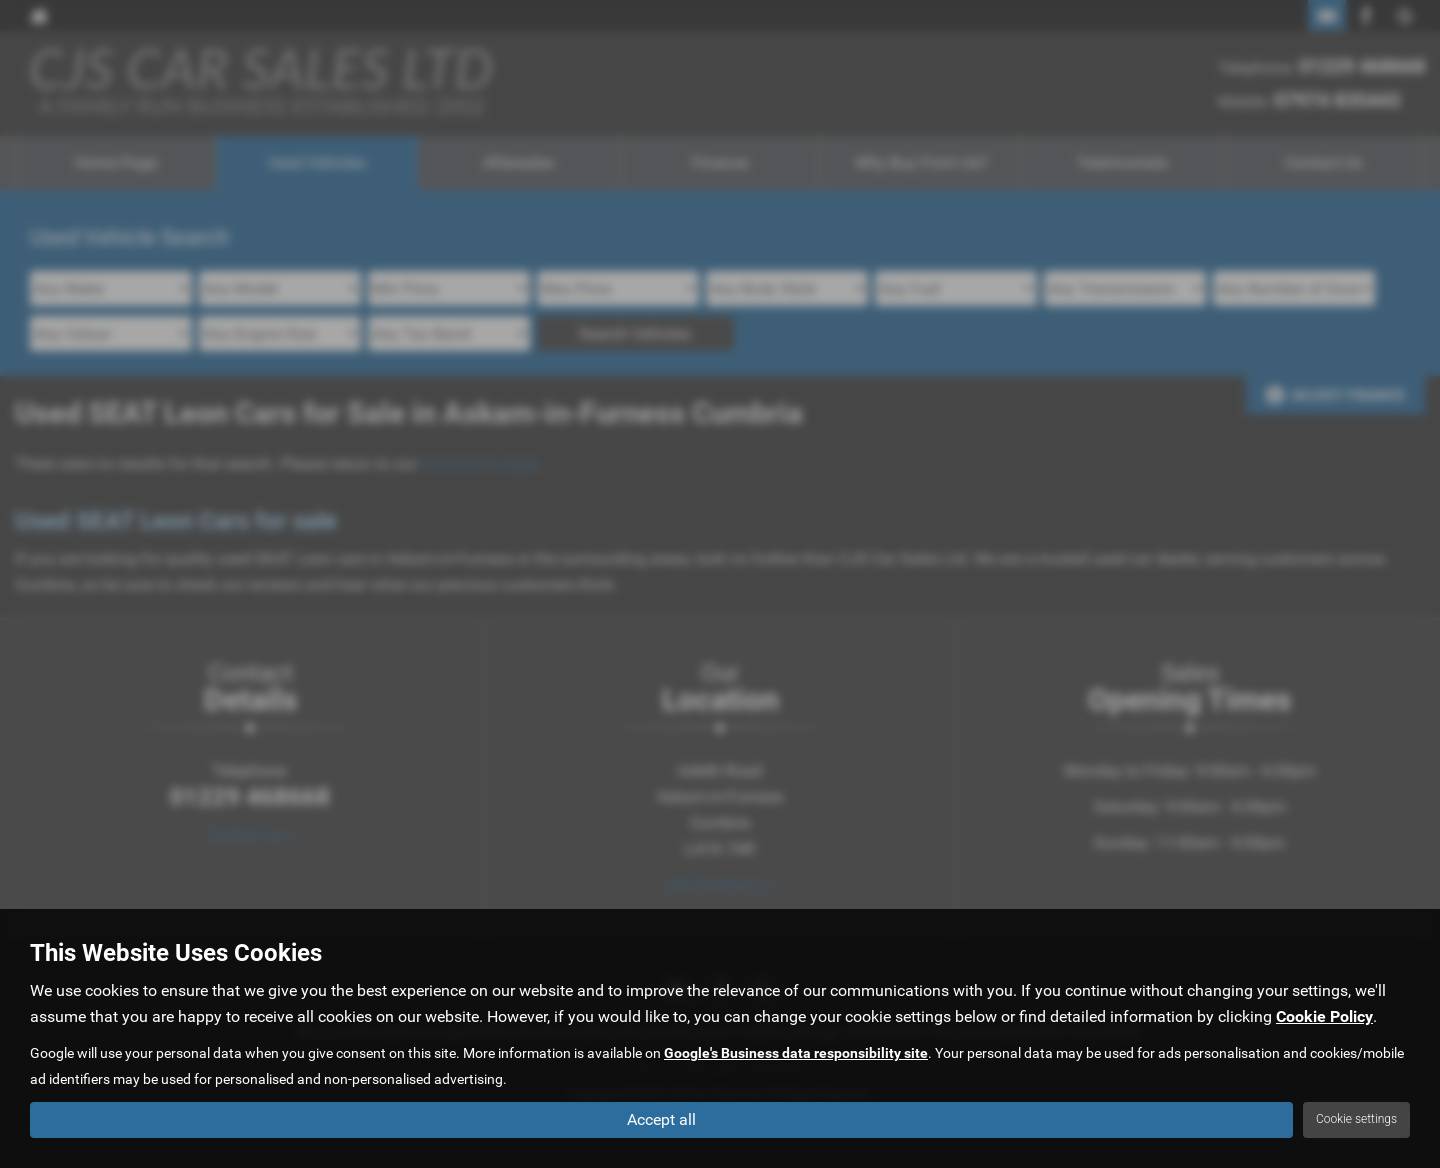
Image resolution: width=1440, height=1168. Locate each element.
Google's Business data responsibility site (796, 1052)
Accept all (661, 1118)
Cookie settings (1356, 1119)
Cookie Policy (1324, 1015)
